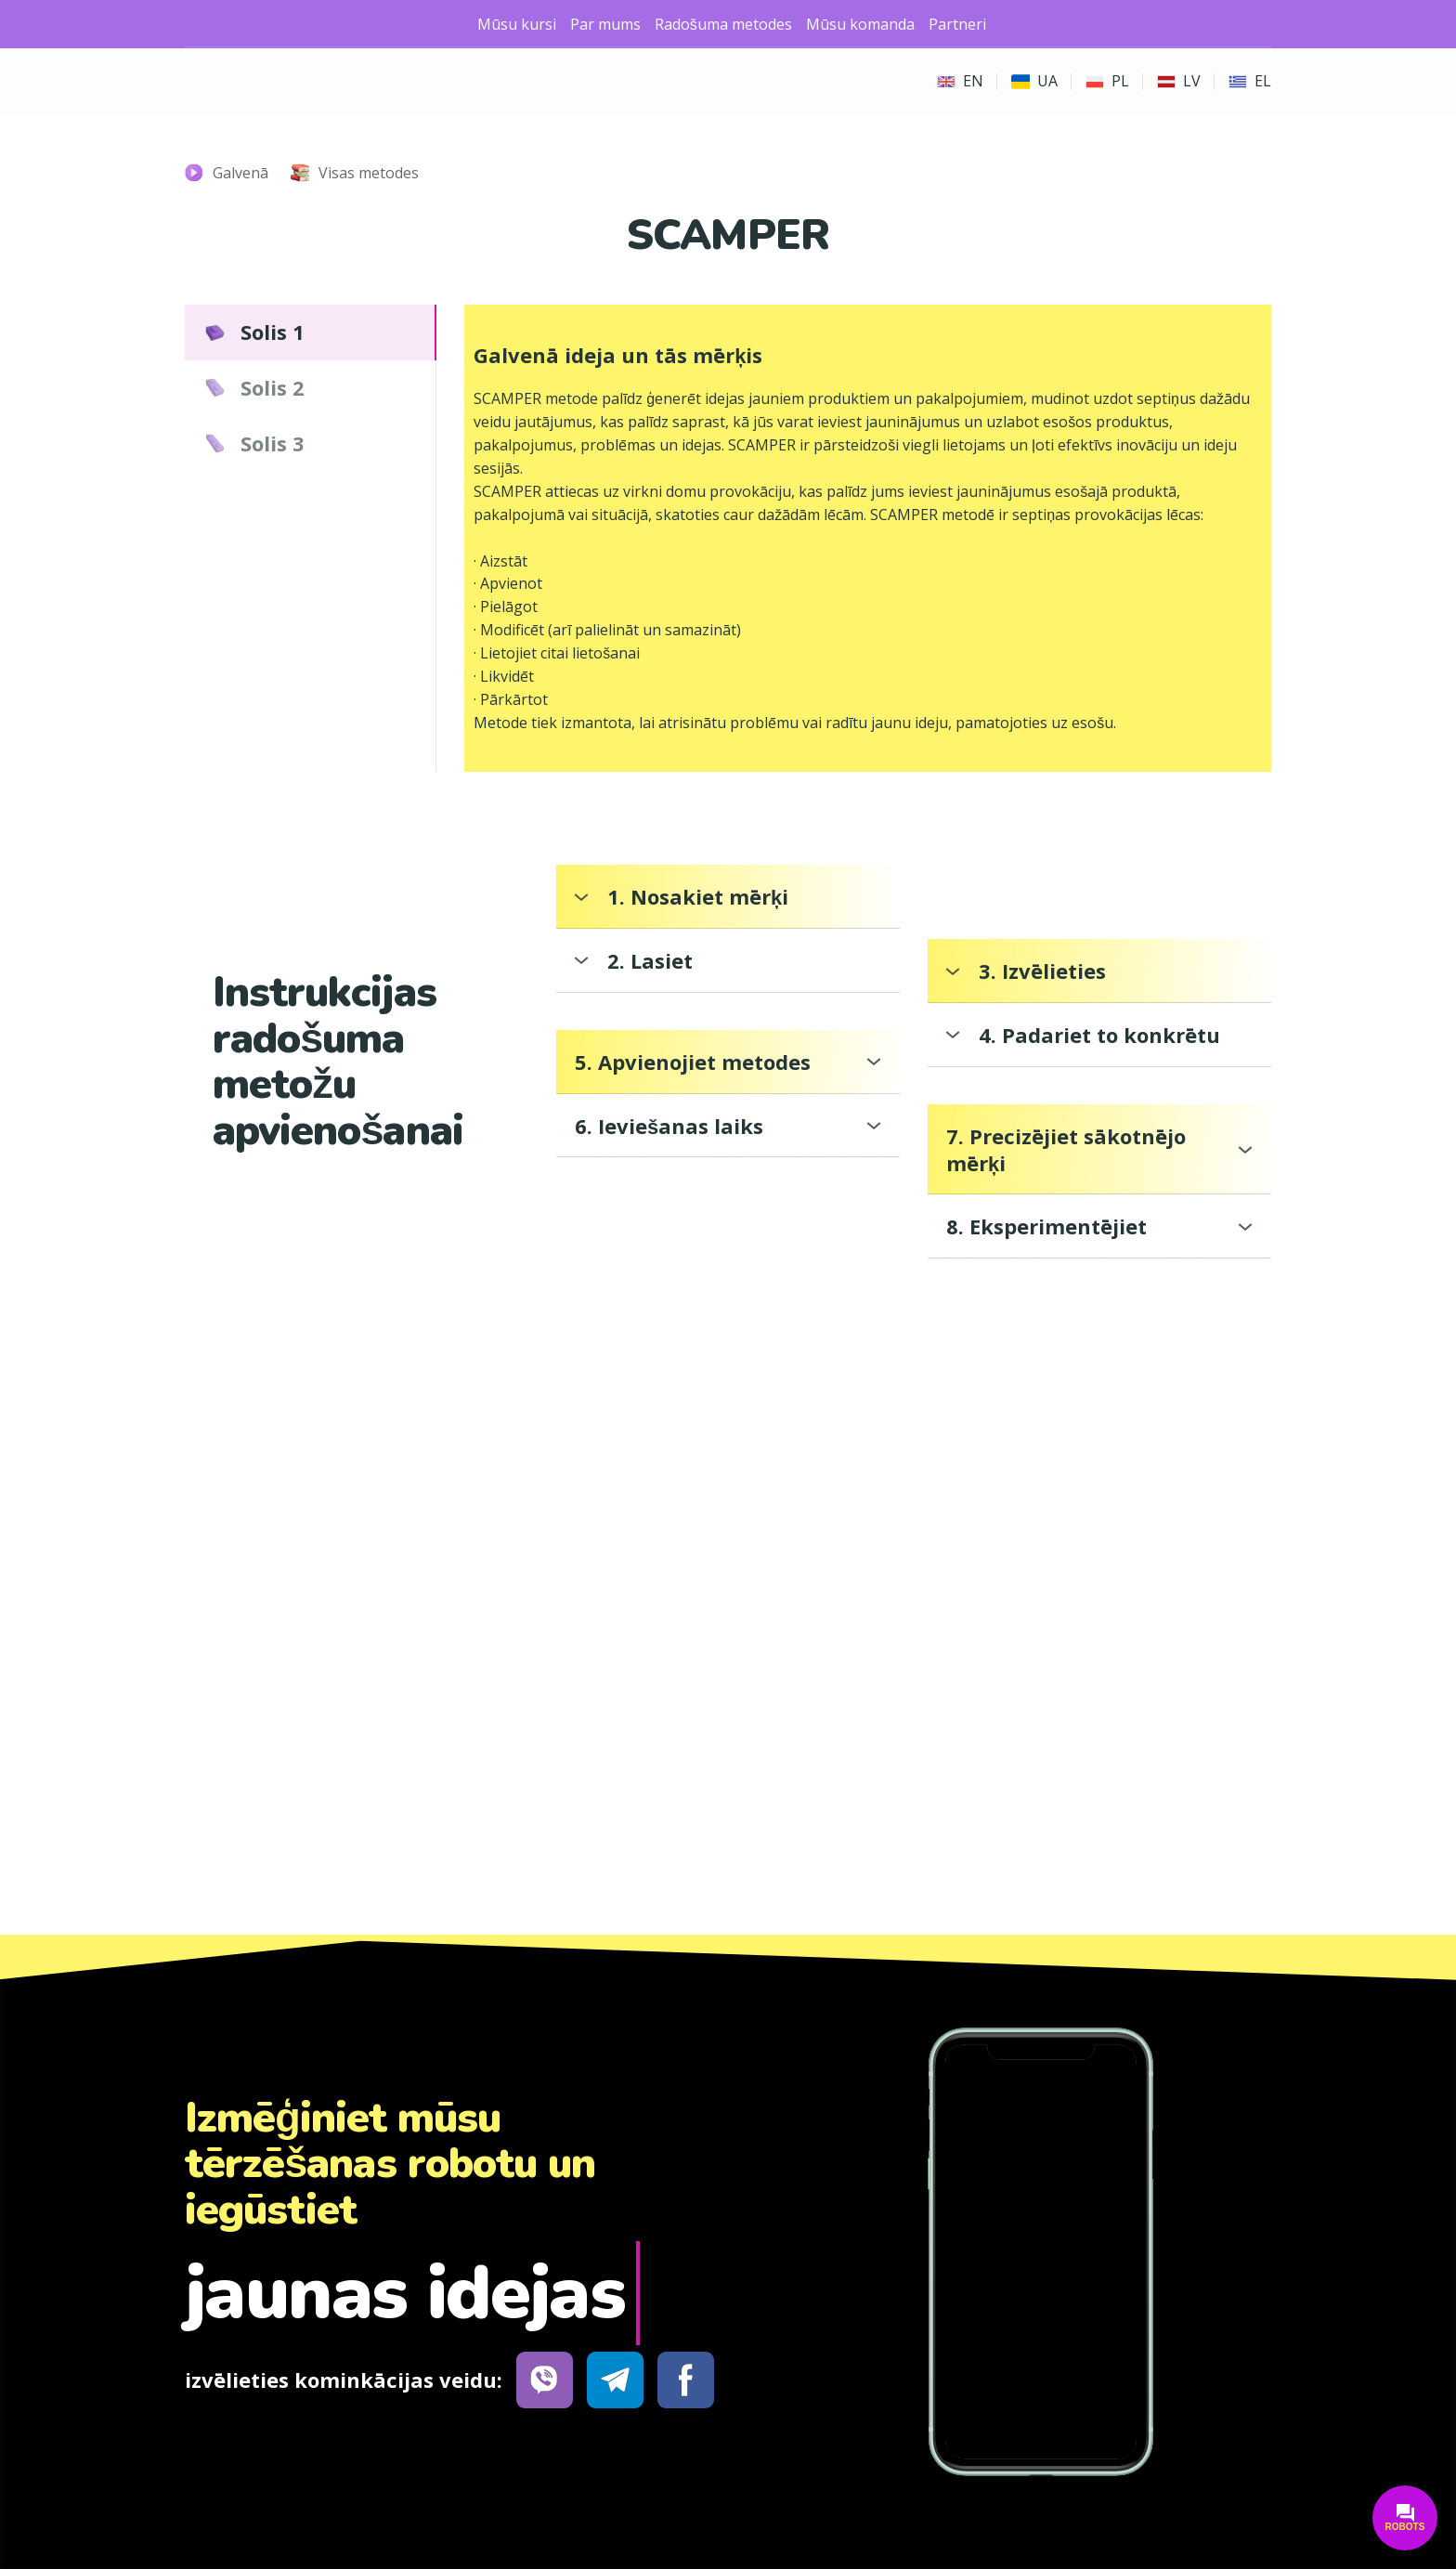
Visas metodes (368, 173)
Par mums (605, 24)
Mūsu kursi (516, 24)
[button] (310, 332)
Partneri (957, 24)
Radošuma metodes (723, 24)
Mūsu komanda (860, 24)
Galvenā (240, 173)
